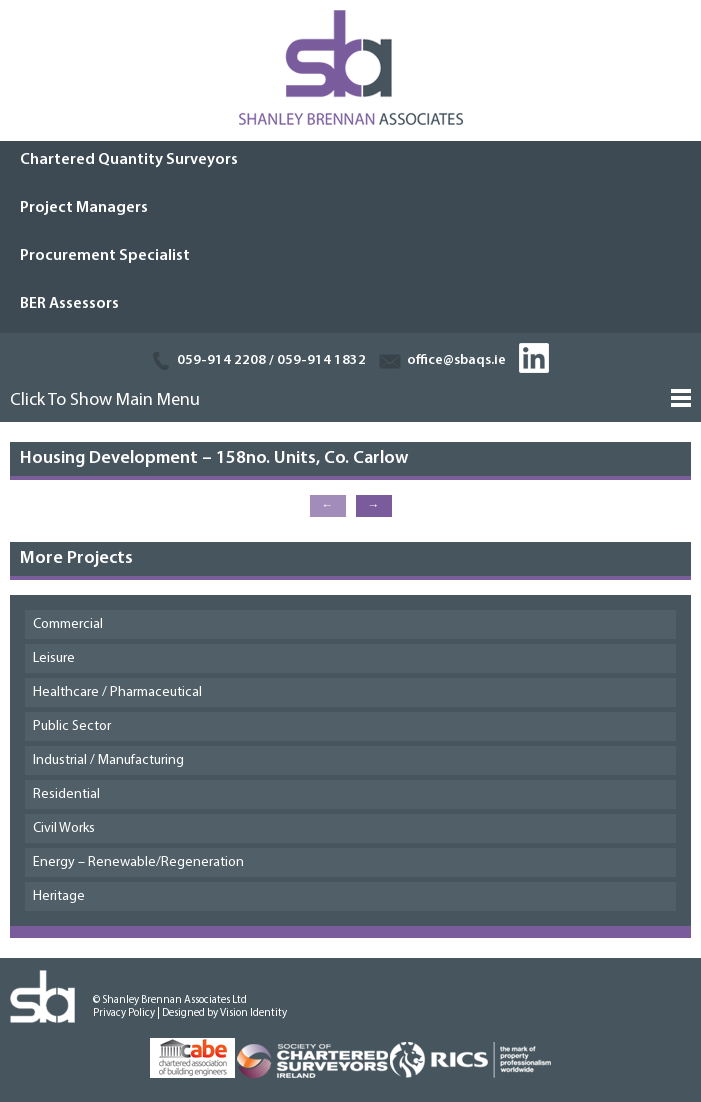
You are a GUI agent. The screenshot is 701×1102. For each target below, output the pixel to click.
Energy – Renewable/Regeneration (138, 862)
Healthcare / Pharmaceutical (117, 692)
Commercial (68, 624)
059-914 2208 (221, 360)
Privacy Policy (124, 1013)
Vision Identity (253, 1013)
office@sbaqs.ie (456, 360)
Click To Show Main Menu (105, 400)
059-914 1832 (321, 360)
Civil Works (64, 828)
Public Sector (72, 726)
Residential (66, 794)
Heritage (59, 896)
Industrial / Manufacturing (108, 760)
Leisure (54, 658)
